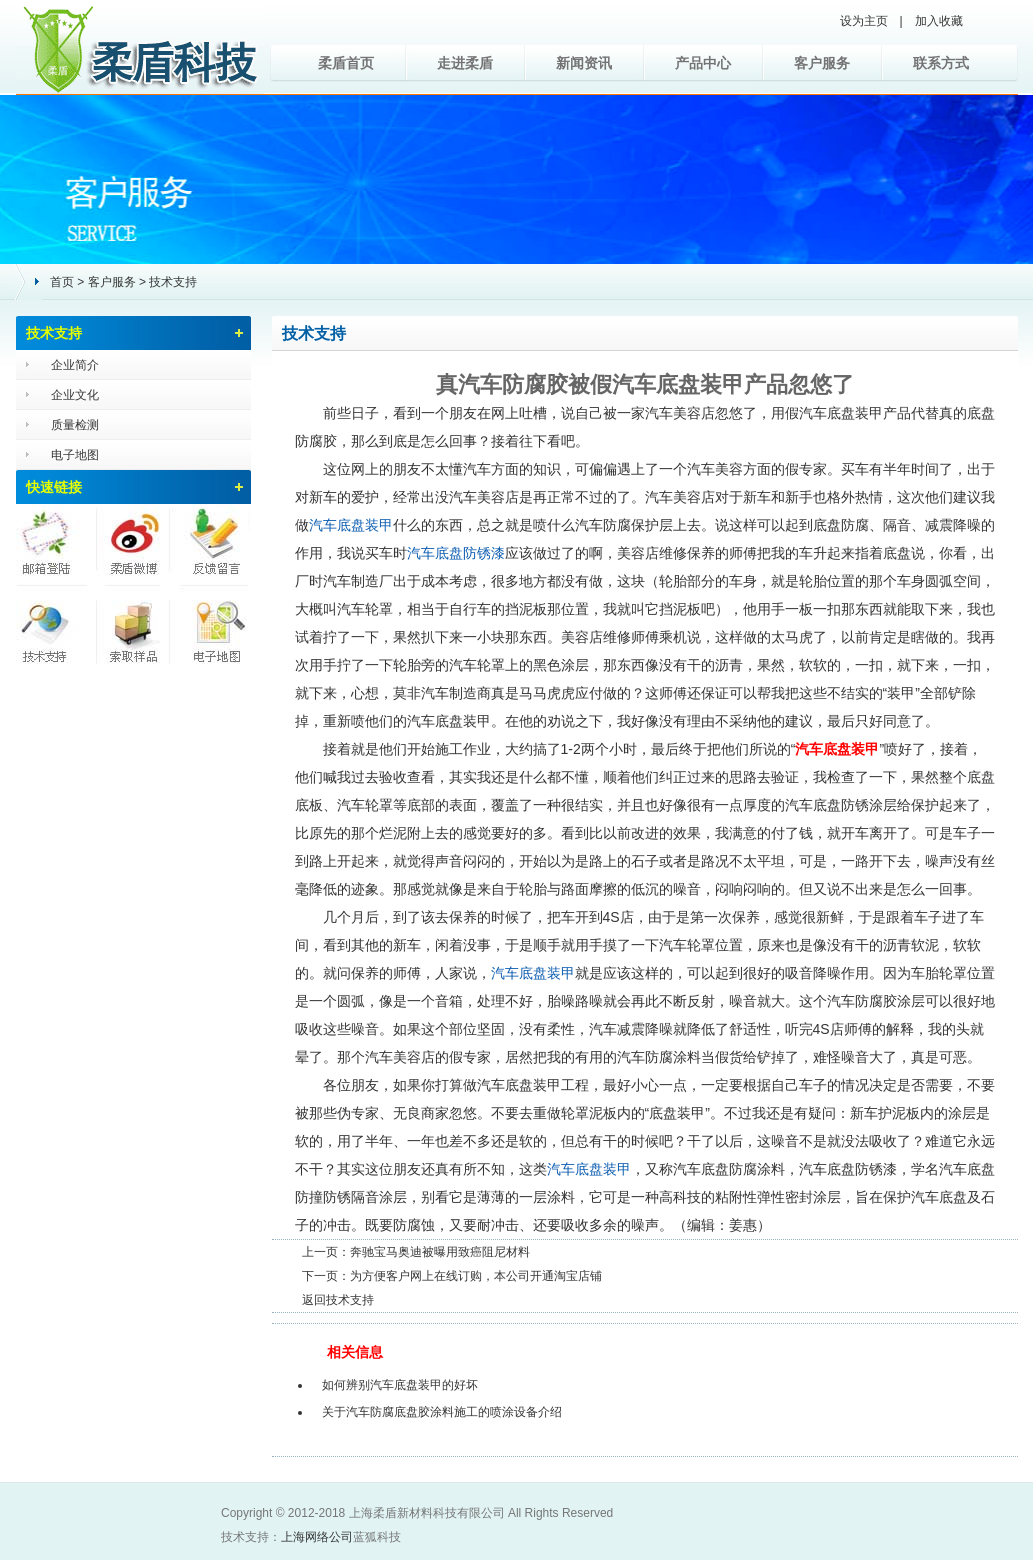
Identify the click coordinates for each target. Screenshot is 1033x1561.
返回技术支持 (338, 1300)
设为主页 (864, 21)
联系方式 (941, 63)
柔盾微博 (133, 544)
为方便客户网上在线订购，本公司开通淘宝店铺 (476, 1276)
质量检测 (75, 425)
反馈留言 (211, 544)
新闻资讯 (584, 63)
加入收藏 (939, 21)
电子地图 (75, 455)
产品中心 (703, 63)
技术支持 (173, 282)
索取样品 (133, 624)
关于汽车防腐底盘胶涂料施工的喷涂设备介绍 (442, 1412)
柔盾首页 (346, 63)
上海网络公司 (317, 1537)
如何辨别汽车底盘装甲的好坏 (400, 1385)
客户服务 (822, 63)
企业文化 (75, 395)
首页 (62, 282)
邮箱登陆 (55, 544)
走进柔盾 (465, 63)
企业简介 (75, 365)
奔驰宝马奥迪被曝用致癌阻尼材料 (440, 1252)
